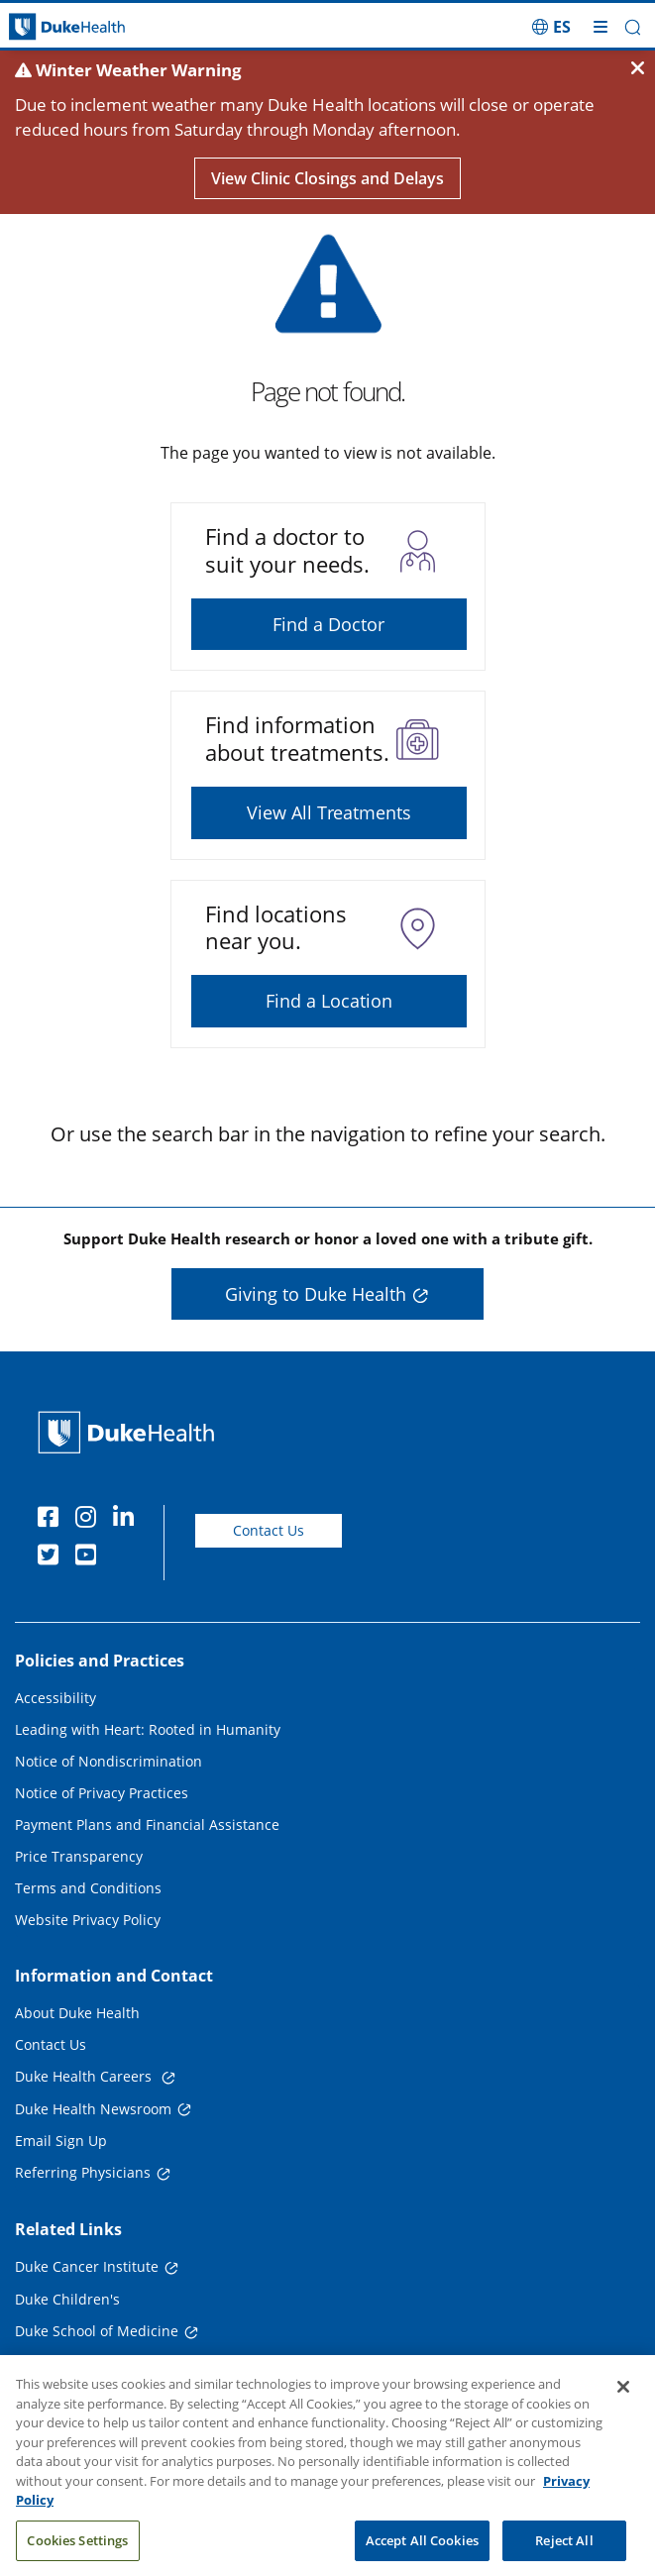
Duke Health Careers (85, 2076)
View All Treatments (329, 812)
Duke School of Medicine (96, 2330)
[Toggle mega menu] (600, 27)
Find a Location (329, 1001)
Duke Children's (67, 2299)
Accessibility (55, 1697)
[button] (632, 27)
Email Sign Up (61, 2140)
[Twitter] (52, 1557)
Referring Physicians (83, 2172)
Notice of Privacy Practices (101, 1792)
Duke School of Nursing (92, 2363)
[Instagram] (90, 1520)
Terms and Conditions (88, 1887)
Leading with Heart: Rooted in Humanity (147, 1729)
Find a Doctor (328, 624)
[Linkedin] (128, 1520)
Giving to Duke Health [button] (315, 1294)
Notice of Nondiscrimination (108, 1761)
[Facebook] (52, 1520)
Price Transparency (79, 1856)
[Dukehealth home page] (82, 27)
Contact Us (268, 1530)
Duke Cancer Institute (87, 2266)
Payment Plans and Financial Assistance (147, 1824)
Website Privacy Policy (88, 1919)
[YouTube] (90, 1557)
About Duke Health (77, 2012)
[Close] (623, 2403)
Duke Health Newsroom (93, 2108)
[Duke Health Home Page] (130, 1432)
